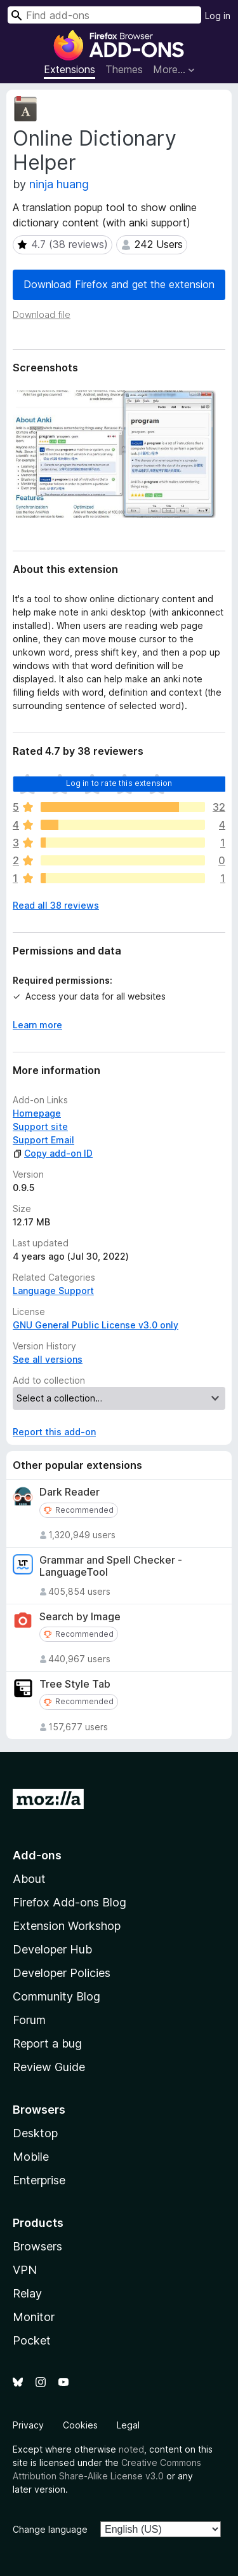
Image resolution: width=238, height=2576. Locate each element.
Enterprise (39, 2180)
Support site (40, 1126)
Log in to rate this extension (119, 783)
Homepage (37, 1113)
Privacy (28, 2425)
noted (131, 2449)
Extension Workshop (67, 1925)
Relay (27, 2293)
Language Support (53, 1290)
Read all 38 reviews (56, 905)
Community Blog (56, 1996)
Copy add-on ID (53, 1153)
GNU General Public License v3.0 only (95, 1324)
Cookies (80, 2425)
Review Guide (49, 2067)
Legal (128, 2425)
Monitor (34, 2317)
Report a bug (47, 2043)
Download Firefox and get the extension (119, 284)
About (29, 1878)
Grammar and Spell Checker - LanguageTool (110, 1566)
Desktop (35, 2133)
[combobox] (104, 15)
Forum (29, 2020)
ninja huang (59, 184)
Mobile (31, 2156)
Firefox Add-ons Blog (69, 1902)
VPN (25, 2269)
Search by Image (80, 1617)
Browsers (37, 2246)
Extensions (69, 69)
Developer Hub (52, 1949)
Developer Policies (61, 1973)
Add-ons (37, 1855)
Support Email (43, 1139)
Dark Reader (69, 1492)
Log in (217, 15)
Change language (50, 2529)
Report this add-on (54, 1431)
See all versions (48, 1359)
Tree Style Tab (74, 1684)
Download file (41, 314)
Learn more (37, 1024)
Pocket (32, 2340)
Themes (124, 69)
